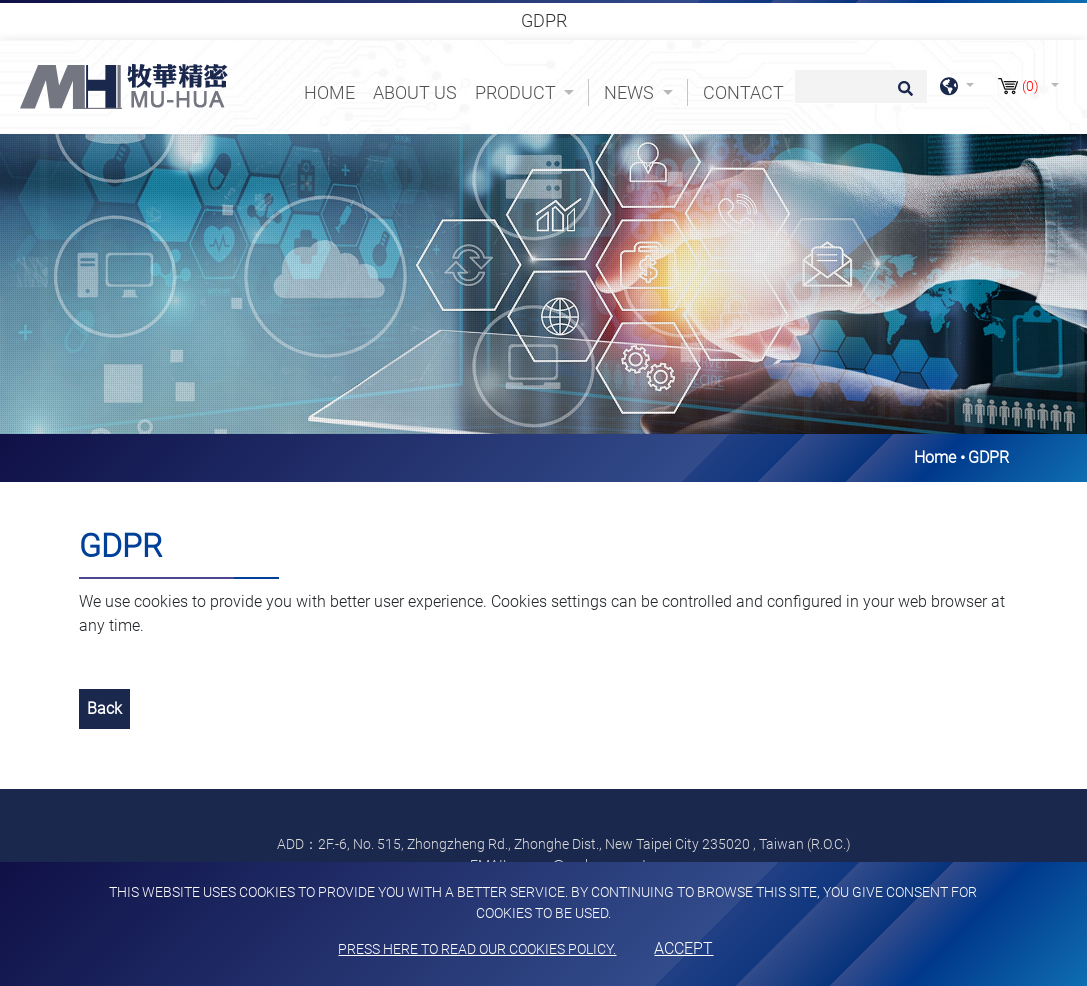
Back (104, 708)
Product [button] (517, 92)
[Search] (861, 86)
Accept (683, 948)
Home (333, 91)
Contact (743, 92)
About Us (415, 92)
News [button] (631, 92)
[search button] (902, 95)
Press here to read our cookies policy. (477, 949)
